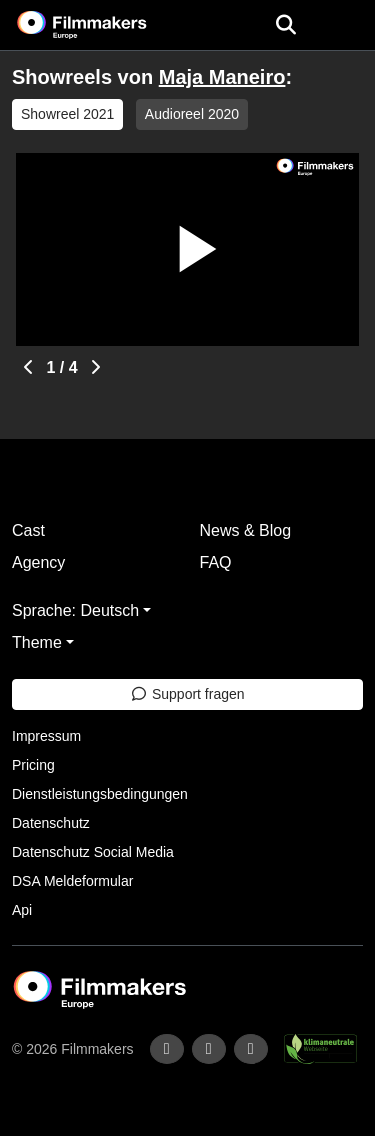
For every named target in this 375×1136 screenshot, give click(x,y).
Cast (28, 530)
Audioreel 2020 (192, 114)
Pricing (33, 765)
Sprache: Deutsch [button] (75, 610)
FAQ (216, 562)
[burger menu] (345, 25)
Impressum (46, 736)
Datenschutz (51, 823)
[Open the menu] (285, 25)
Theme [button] (37, 642)
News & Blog (246, 530)
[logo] (106, 25)
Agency (38, 562)
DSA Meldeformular (72, 881)
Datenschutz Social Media (93, 852)
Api (22, 910)
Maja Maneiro (222, 77)
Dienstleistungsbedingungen (100, 794)
